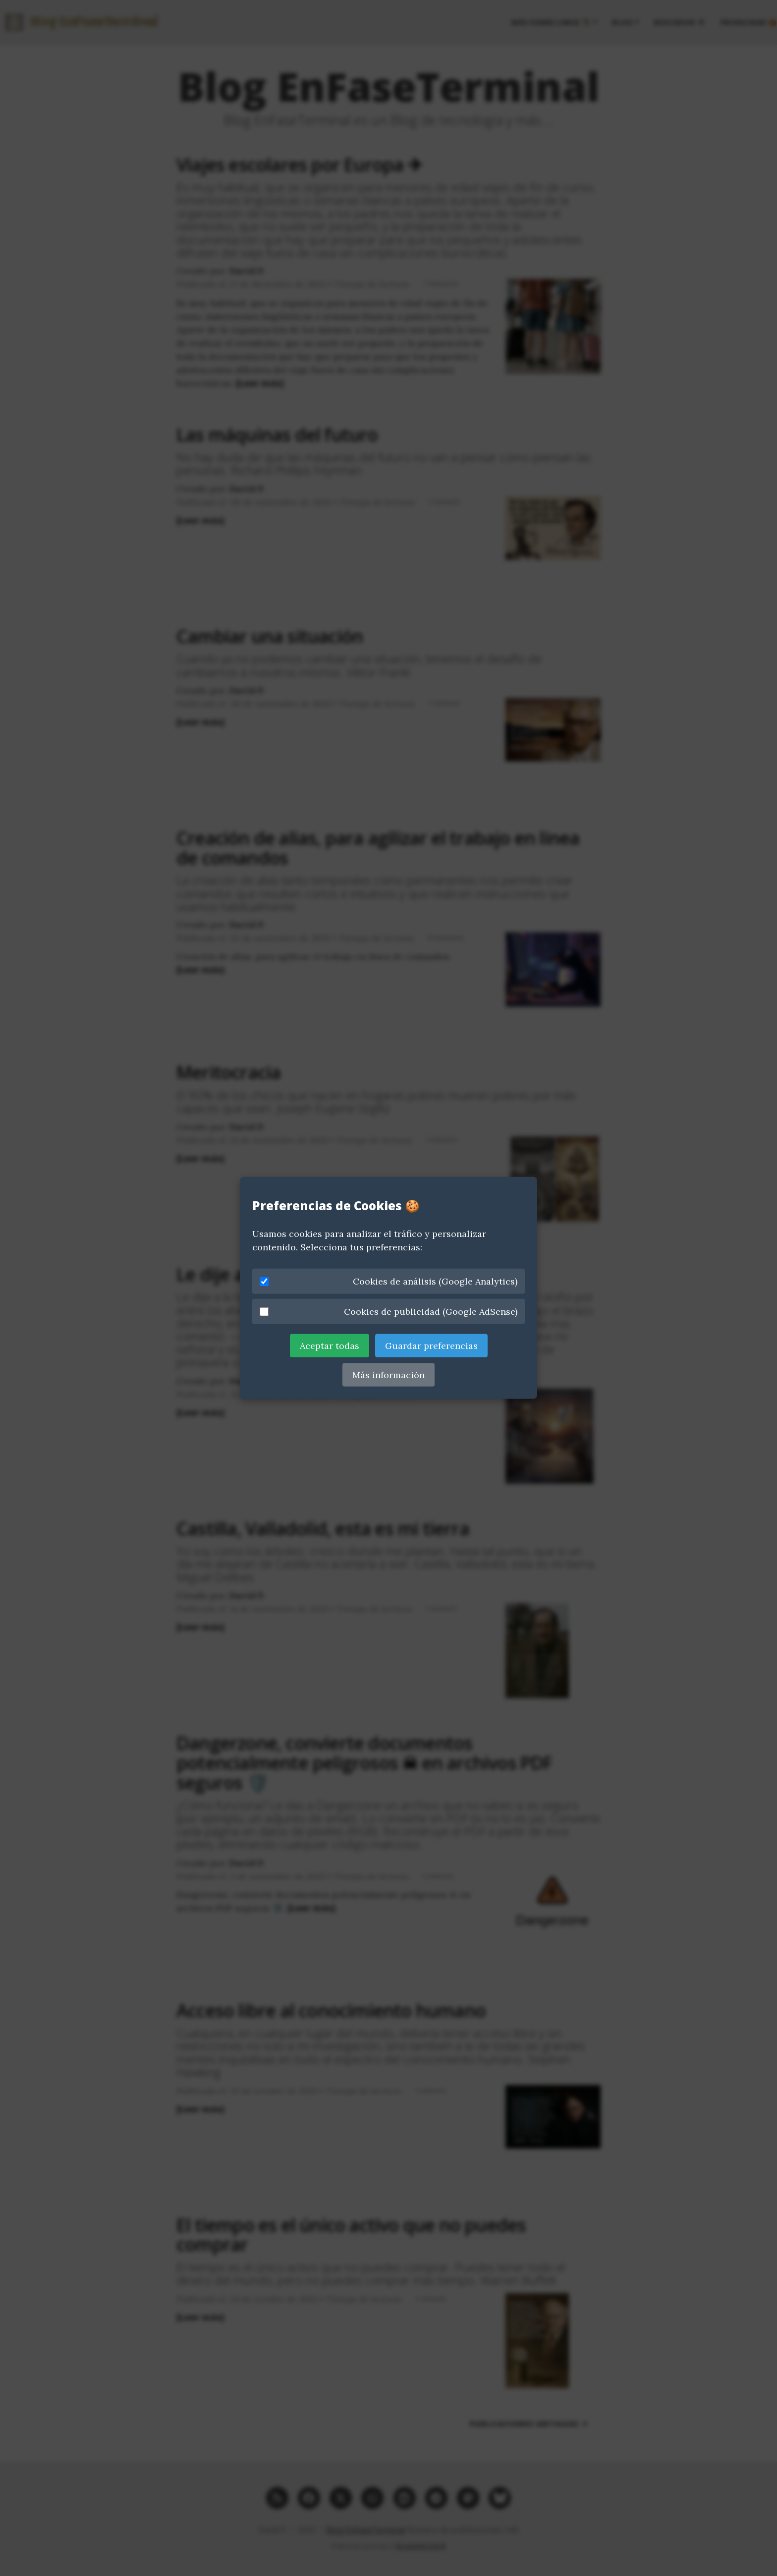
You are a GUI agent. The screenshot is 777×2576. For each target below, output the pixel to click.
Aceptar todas (329, 1345)
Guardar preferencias (431, 1345)
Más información (388, 1375)
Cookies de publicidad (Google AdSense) (388, 1311)
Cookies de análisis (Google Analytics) (388, 1281)
